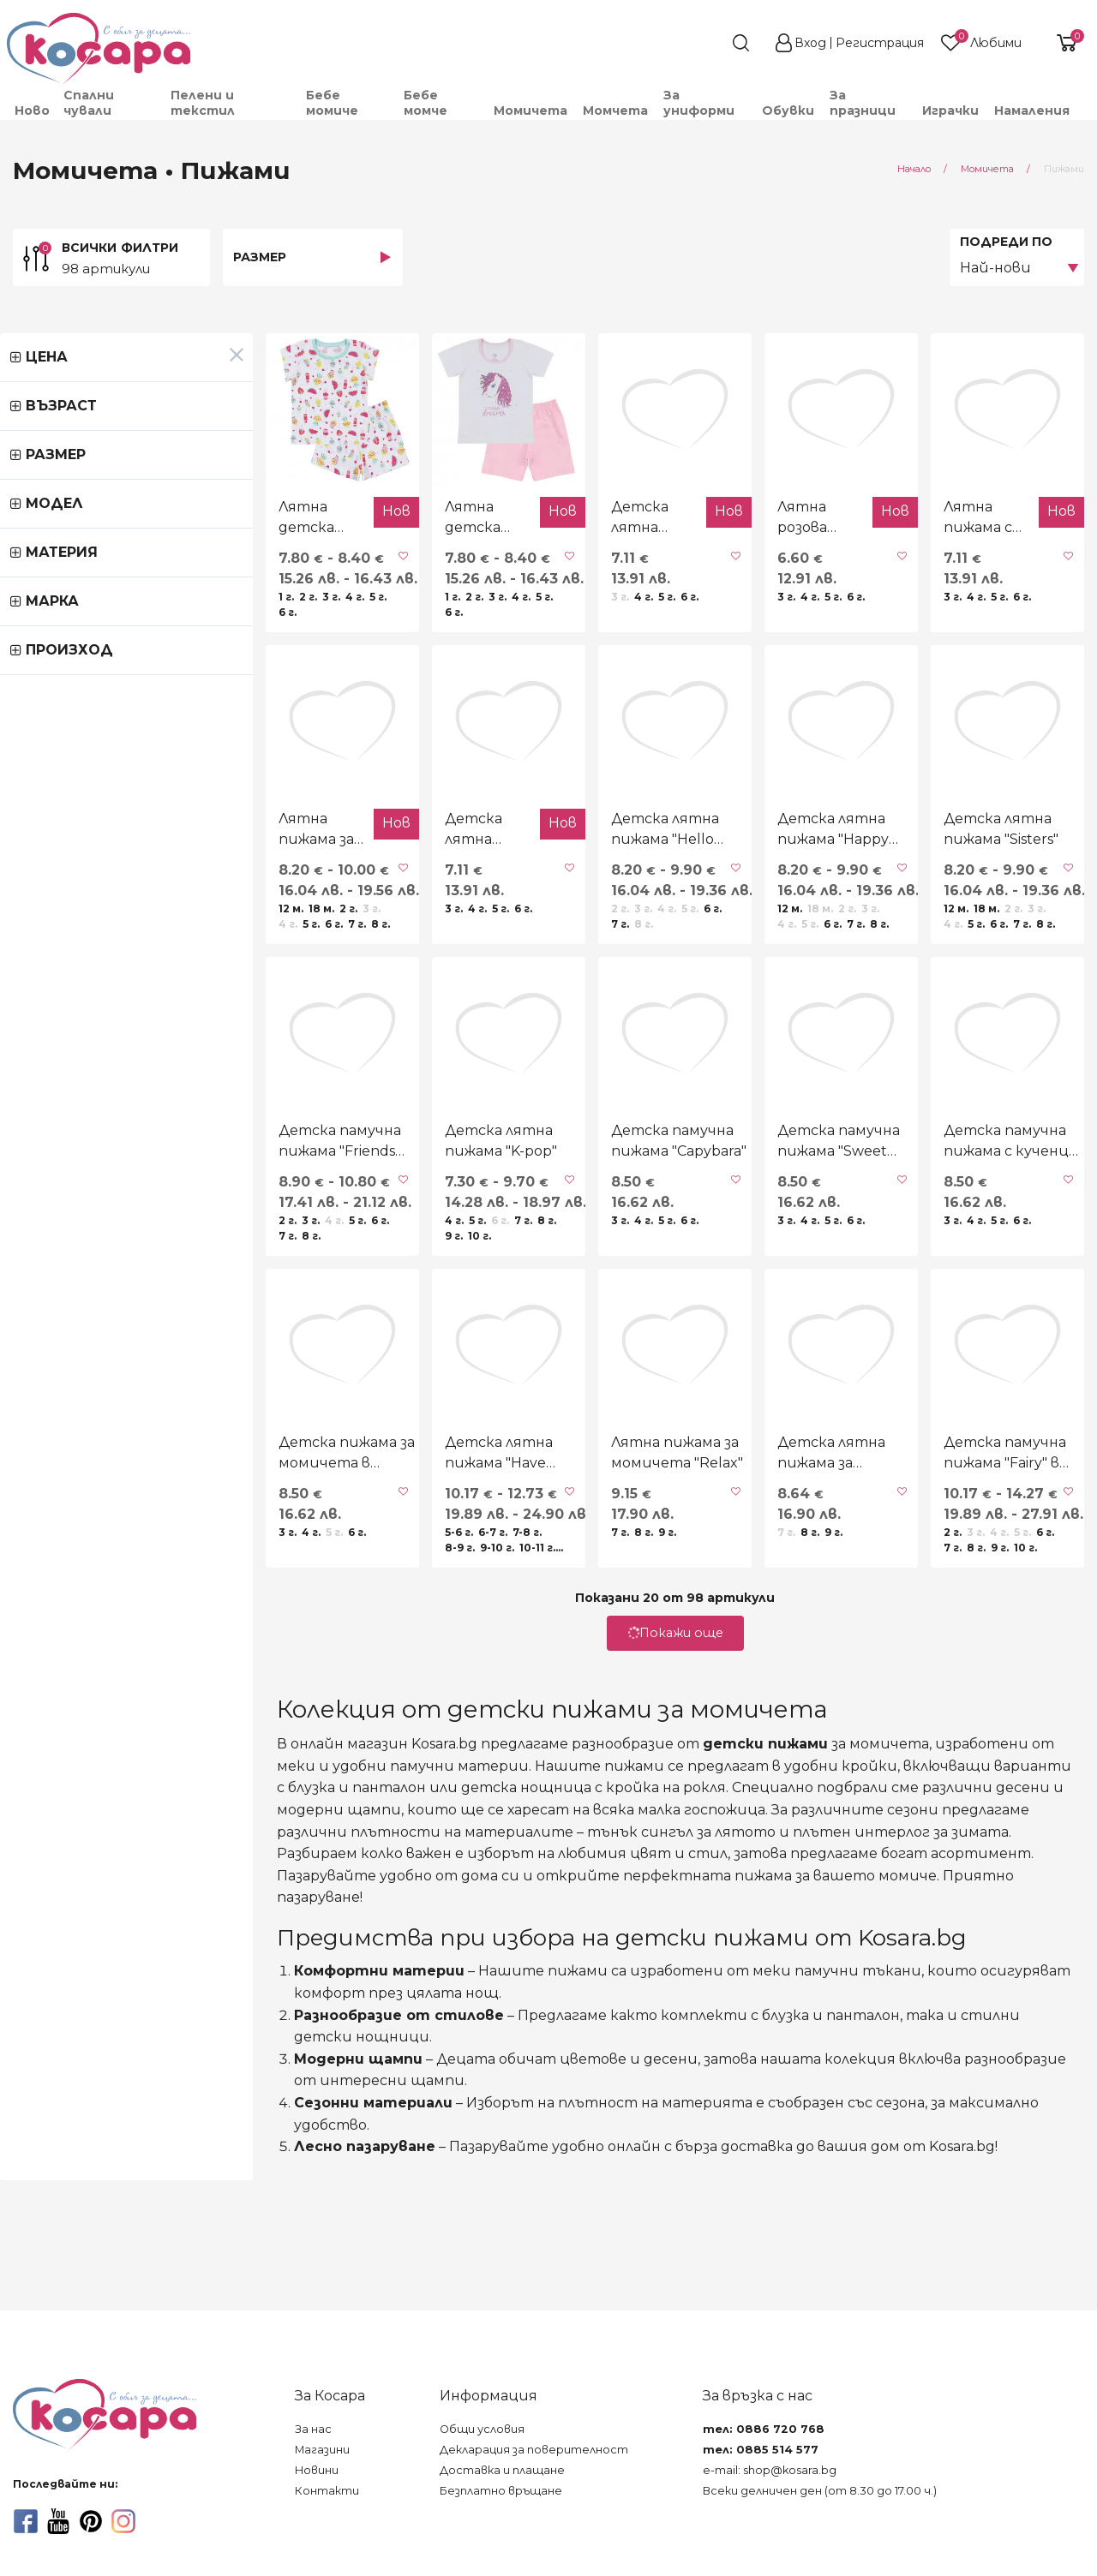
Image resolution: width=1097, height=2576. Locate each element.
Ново (32, 110)
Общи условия (482, 2429)
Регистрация (880, 43)
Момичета (530, 110)
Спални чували (88, 102)
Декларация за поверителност (534, 2449)
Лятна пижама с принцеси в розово (953, 569)
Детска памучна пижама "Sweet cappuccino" (768, 1292)
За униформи (698, 102)
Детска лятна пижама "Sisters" (977, 929)
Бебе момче (425, 102)
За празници (863, 102)
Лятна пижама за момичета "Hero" (89, 929)
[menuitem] (31, 111)
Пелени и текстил (203, 102)
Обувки (788, 110)
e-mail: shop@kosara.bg (769, 2470)
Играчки (950, 110)
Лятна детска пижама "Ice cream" (80, 569)
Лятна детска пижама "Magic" (298, 567)
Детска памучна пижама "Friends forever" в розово (117, 1292)
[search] (709, 43)
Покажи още (548, 1835)
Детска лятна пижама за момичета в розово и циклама (769, 1656)
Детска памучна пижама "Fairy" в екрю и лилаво (984, 1654)
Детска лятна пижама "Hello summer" (543, 929)
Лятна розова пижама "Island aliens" (729, 569)
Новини (317, 2470)
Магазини (322, 2449)
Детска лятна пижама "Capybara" (310, 929)
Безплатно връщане (501, 2490)
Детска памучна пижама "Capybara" (551, 1292)
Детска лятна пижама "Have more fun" (327, 1654)
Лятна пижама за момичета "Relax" (525, 1654)
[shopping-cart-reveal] (1060, 43)
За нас (313, 2429)
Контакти (327, 2490)
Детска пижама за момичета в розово (98, 1654)
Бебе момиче (332, 102)
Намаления (1032, 110)
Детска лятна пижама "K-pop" (338, 1292)
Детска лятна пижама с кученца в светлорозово (525, 569)
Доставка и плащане (502, 2470)
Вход (810, 43)
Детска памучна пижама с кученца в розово (984, 1292)
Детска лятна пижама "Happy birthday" (760, 929)
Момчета (615, 110)
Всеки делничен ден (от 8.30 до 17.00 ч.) (820, 2490)
